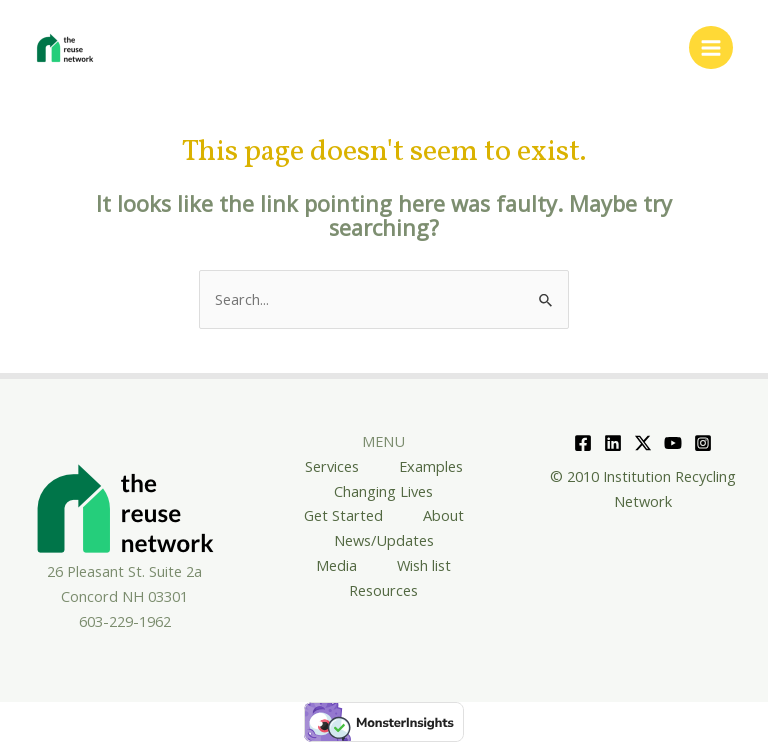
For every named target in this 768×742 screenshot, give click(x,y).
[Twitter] (643, 443)
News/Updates (384, 540)
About (443, 515)
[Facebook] (583, 443)
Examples (431, 466)
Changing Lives (383, 491)
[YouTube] (673, 443)
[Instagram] (703, 443)
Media (336, 565)
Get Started (343, 515)
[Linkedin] (613, 443)
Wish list (424, 565)
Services (332, 466)
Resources (383, 590)
